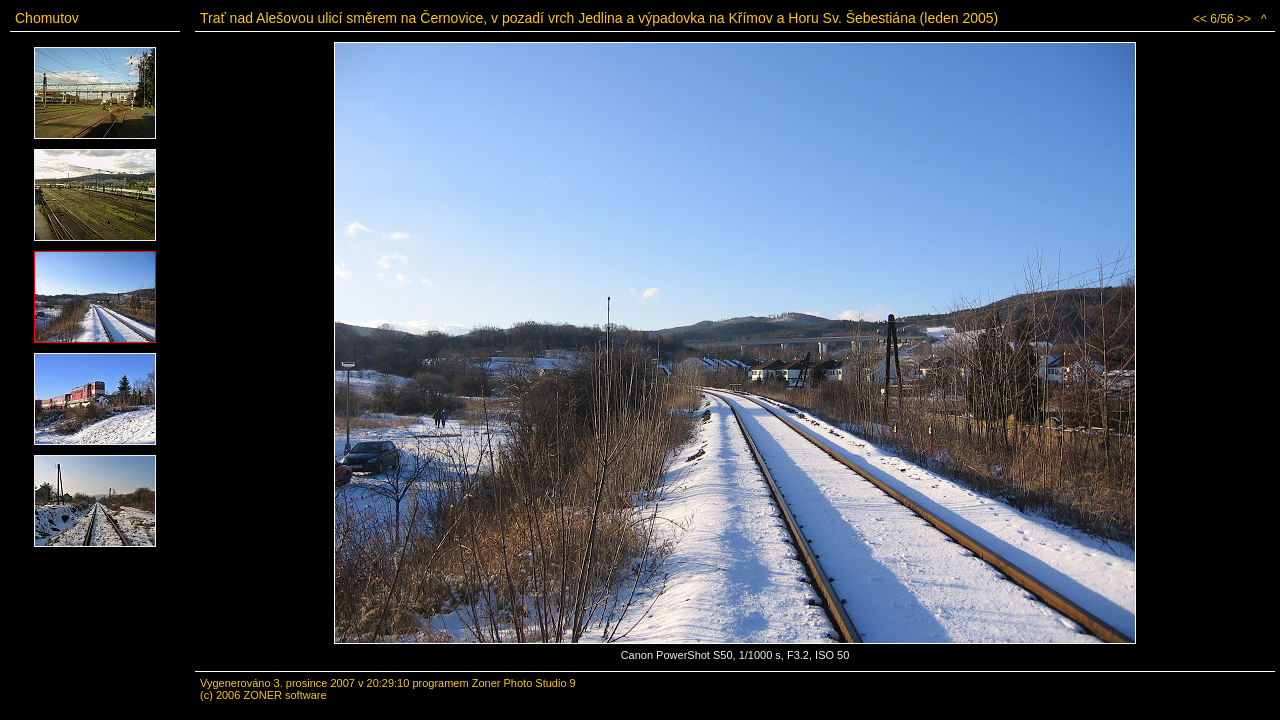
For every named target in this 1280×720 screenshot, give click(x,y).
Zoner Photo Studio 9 (524, 683)
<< (1200, 19)
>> (1244, 19)
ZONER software (284, 695)
